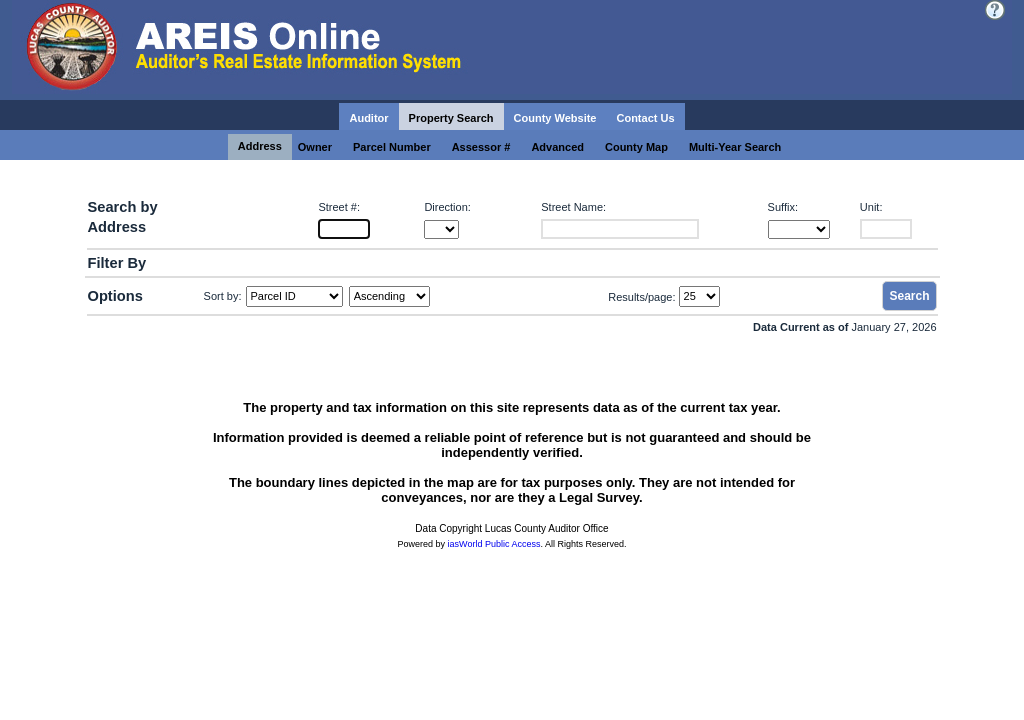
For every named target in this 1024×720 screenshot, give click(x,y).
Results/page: (641, 296)
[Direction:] (441, 229)
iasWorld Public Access (494, 544)
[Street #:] (344, 229)
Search (909, 296)
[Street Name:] (620, 229)
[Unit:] (886, 229)
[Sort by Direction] (389, 296)
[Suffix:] (799, 229)
